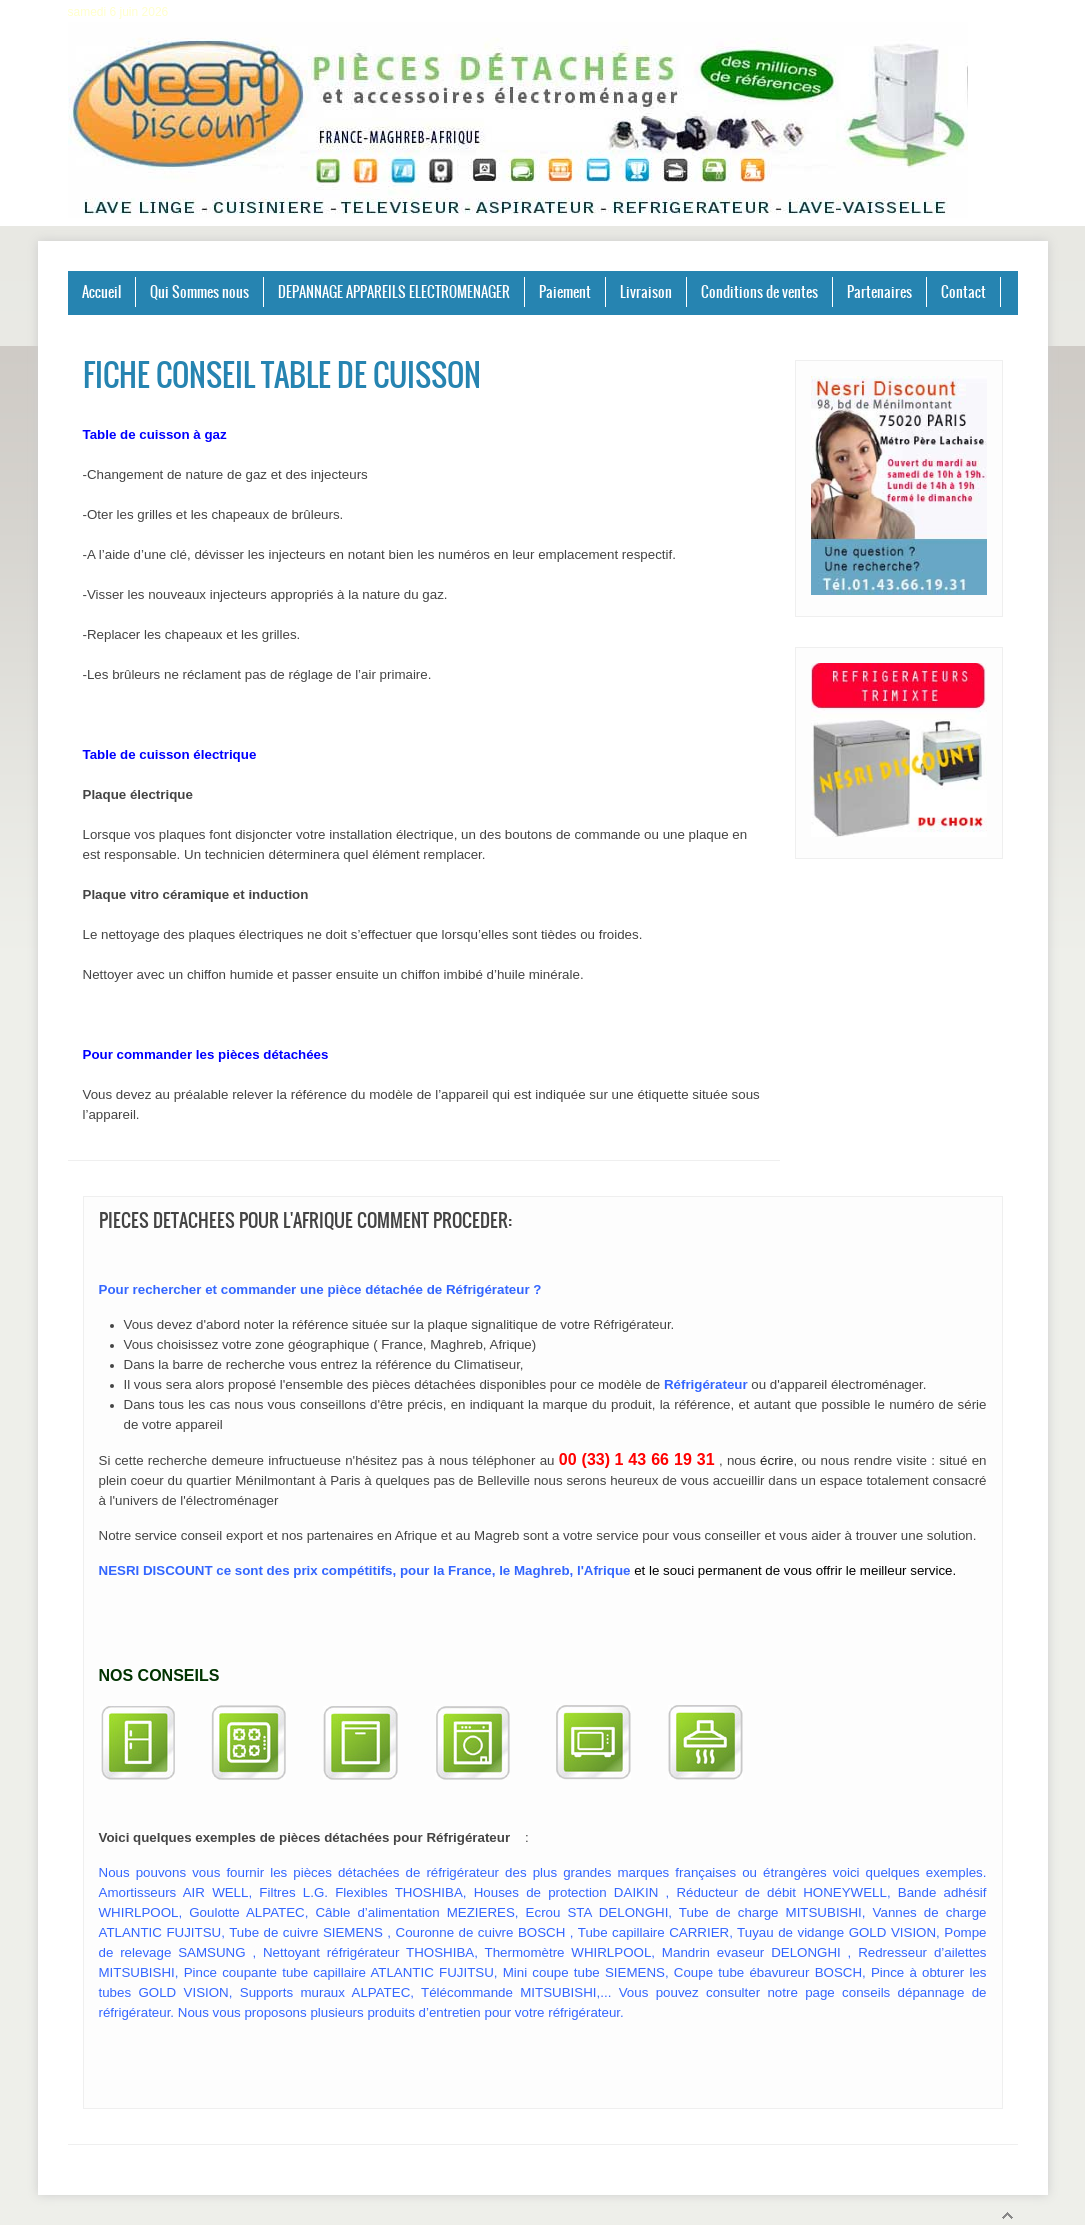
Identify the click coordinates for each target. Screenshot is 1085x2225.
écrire (776, 1460)
